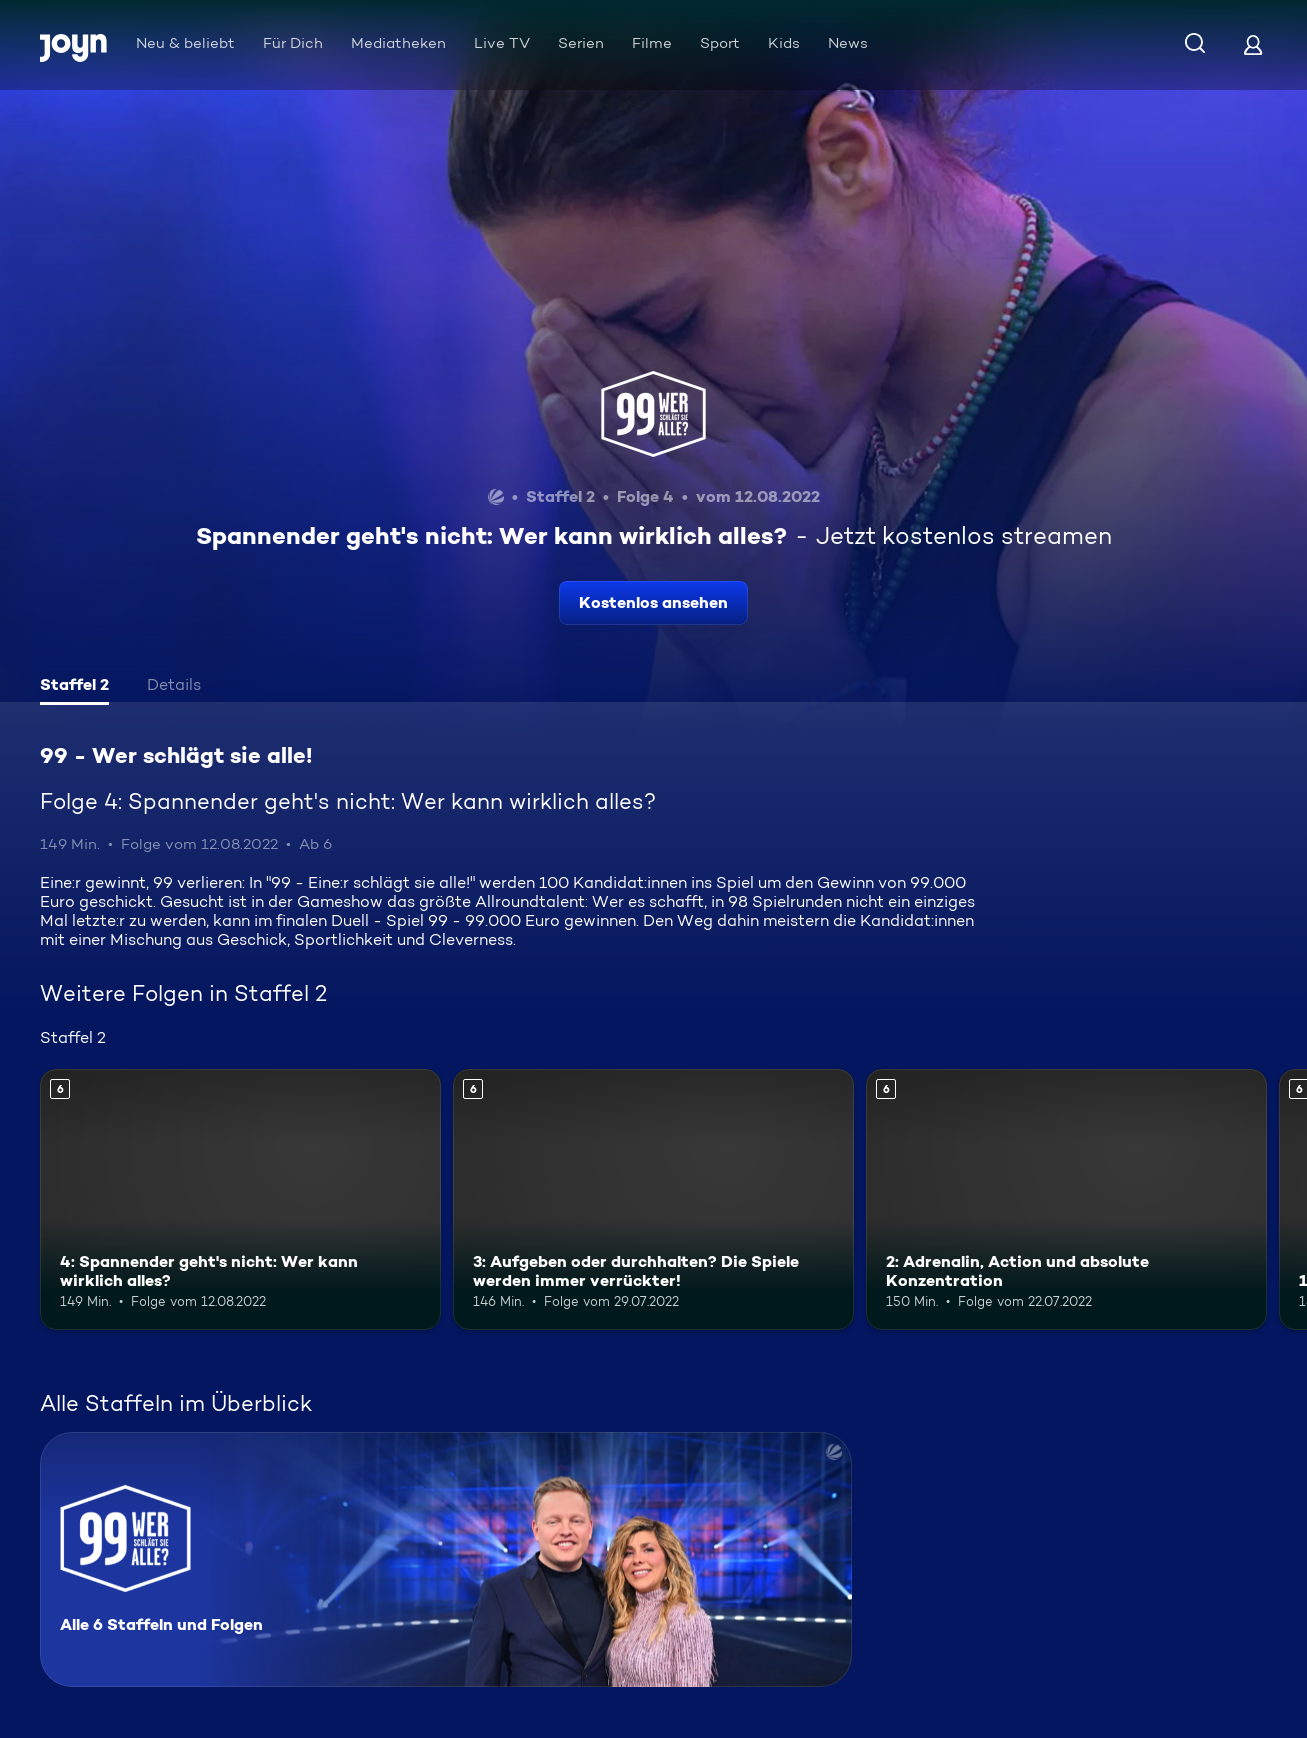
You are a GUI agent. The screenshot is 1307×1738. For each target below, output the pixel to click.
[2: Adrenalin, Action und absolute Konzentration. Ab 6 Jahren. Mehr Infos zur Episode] (1066, 1199)
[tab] (74, 687)
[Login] (1253, 44)
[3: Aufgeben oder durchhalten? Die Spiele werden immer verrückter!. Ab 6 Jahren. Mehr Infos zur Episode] (653, 1199)
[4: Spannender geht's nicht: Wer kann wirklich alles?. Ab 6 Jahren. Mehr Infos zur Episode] (240, 1199)
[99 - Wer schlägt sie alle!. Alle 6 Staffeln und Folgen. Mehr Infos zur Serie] (446, 1559)
